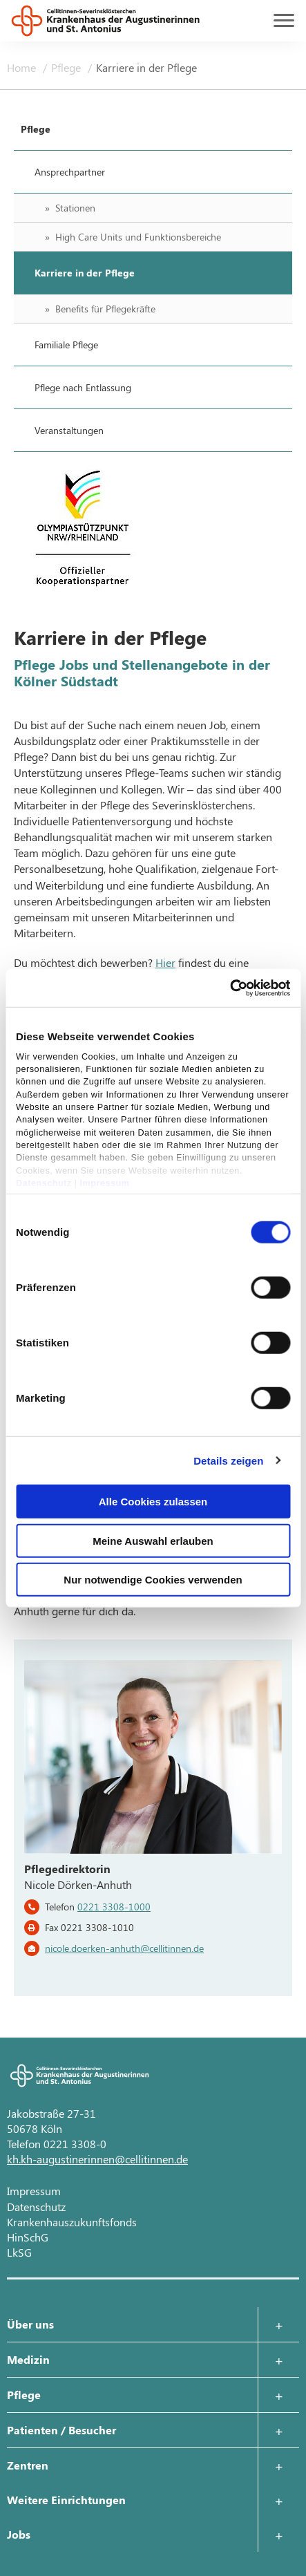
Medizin (28, 2359)
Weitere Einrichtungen (66, 2499)
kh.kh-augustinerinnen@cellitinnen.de (97, 2159)
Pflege (67, 67)
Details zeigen (228, 1460)
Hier (165, 962)
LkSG (19, 2252)
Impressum (105, 1183)
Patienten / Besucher (61, 2430)
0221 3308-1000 (114, 1906)
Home (23, 67)
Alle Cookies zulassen (153, 1501)
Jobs (18, 2534)
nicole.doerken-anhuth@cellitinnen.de (124, 1948)
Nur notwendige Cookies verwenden (153, 1580)
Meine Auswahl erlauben (153, 1540)
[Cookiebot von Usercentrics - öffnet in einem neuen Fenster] (229, 988)
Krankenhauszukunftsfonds (72, 2222)
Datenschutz (44, 1183)
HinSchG (27, 2237)
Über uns (30, 2324)
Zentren (27, 2465)
